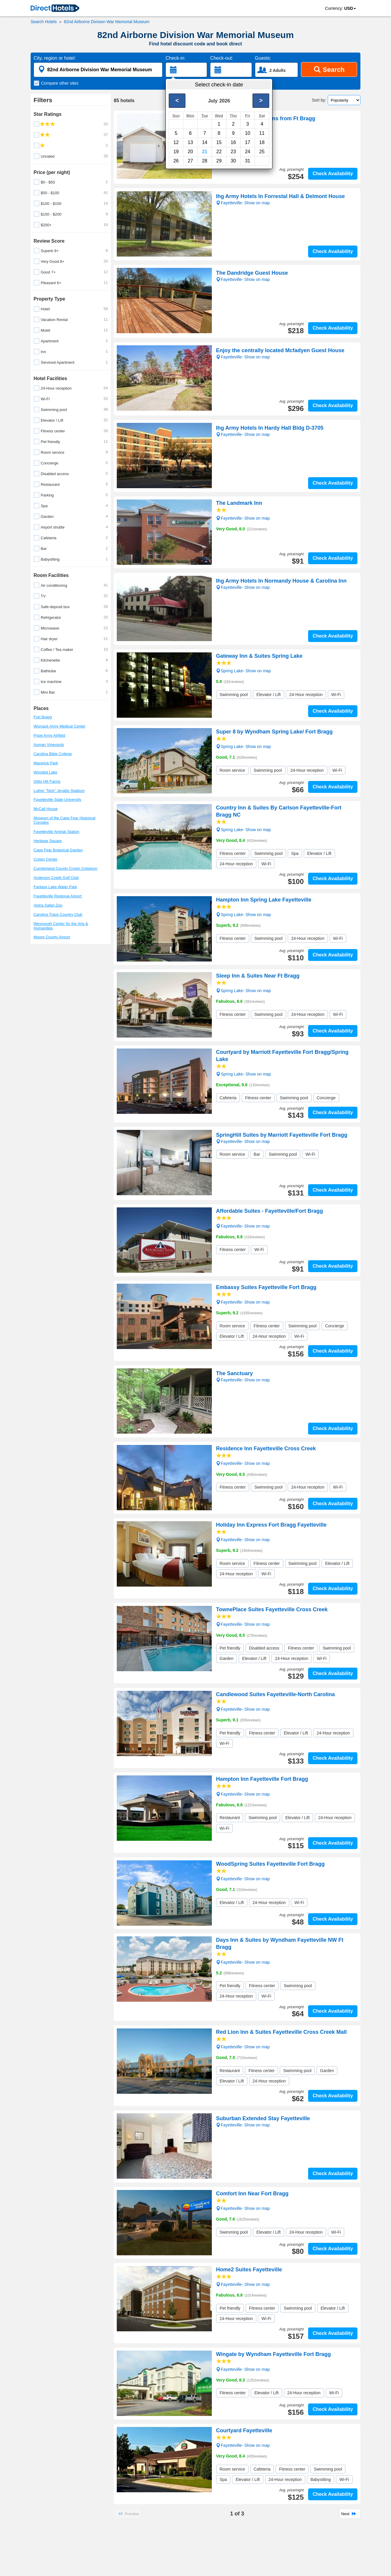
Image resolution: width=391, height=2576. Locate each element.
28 (204, 160)
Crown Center (45, 859)
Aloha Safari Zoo (48, 905)
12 (176, 142)
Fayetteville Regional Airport (58, 896)
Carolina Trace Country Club (58, 914)
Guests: (263, 58)
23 (233, 151)
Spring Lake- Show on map (243, 670)
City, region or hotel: (55, 58)
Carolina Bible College (53, 754)
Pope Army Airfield (49, 735)
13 (190, 142)
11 (262, 133)
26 (176, 160)
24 (247, 151)
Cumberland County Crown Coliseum (65, 868)
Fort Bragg (43, 717)
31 (247, 160)
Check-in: (175, 58)
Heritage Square (48, 841)
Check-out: (221, 58)
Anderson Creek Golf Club (56, 877)
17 (247, 142)
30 (233, 160)
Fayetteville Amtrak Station (56, 831)
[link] (55, 8)
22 (219, 151)
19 (176, 151)
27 (190, 160)
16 (233, 142)
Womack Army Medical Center (60, 726)
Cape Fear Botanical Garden (58, 850)
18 (262, 142)
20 (190, 151)
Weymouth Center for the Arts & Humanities (61, 925)
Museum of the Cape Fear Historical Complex (64, 820)
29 (219, 160)
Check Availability (333, 173)
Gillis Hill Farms (47, 781)
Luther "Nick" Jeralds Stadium (59, 790)
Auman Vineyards (49, 744)
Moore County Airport (52, 937)
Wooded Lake (45, 772)
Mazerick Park (46, 763)
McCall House (46, 809)
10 (247, 133)
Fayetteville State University (57, 799)
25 (262, 151)
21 (204, 151)
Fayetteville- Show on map (243, 518)
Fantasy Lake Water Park (55, 887)
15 (219, 142)
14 (204, 142)
